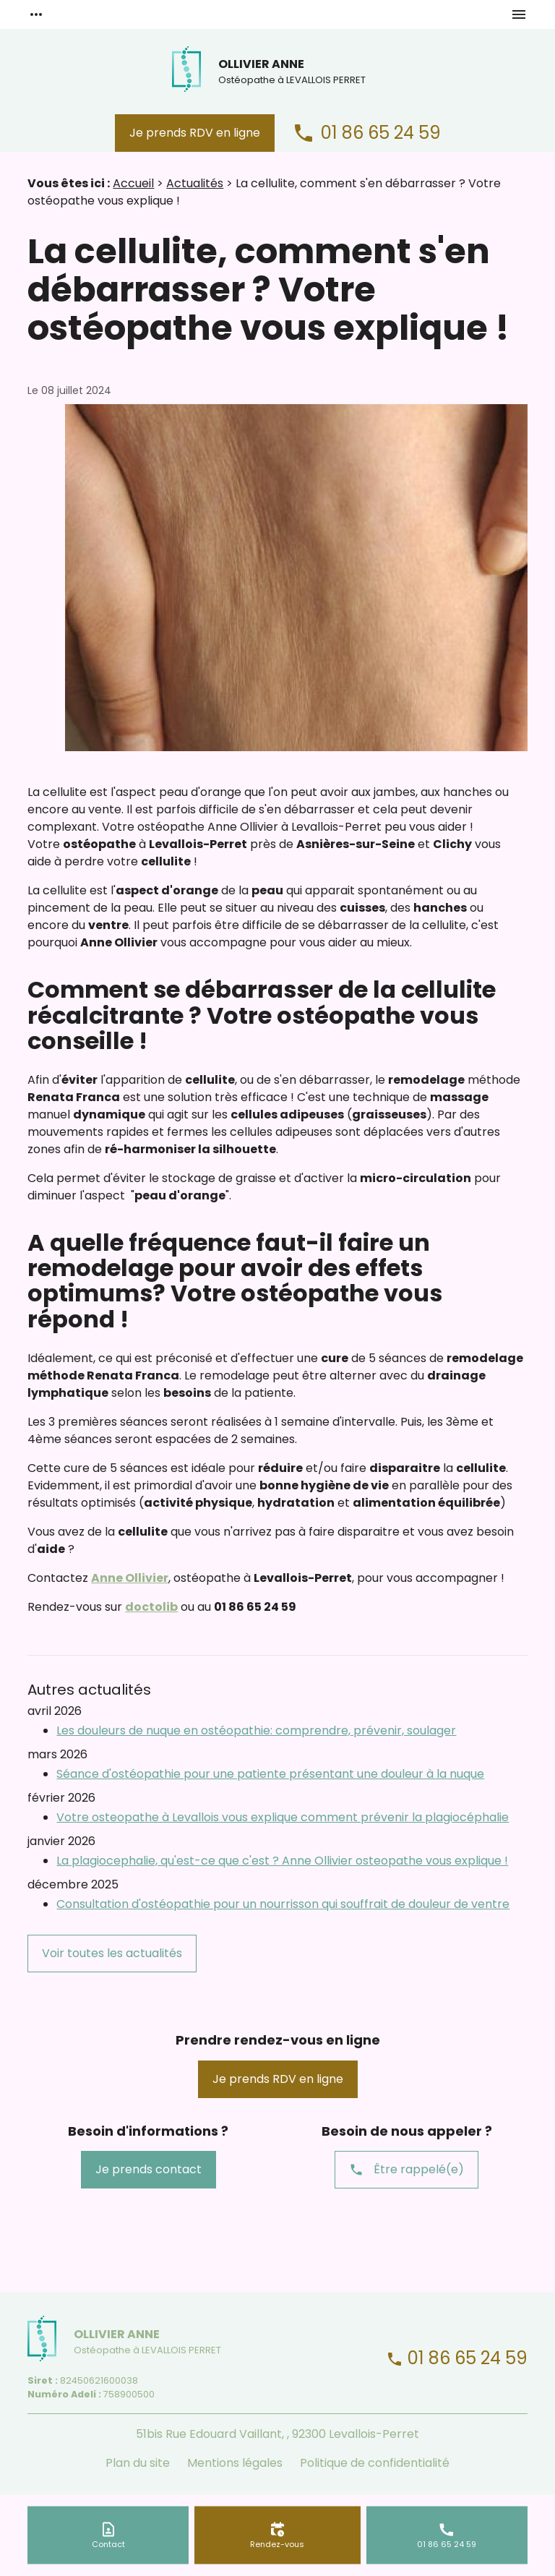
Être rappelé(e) (406, 2169)
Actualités (194, 183)
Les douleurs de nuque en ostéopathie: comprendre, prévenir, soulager (256, 1730)
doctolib (151, 1607)
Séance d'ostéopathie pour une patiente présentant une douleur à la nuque (270, 1774)
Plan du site (138, 2463)
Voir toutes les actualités (112, 1953)
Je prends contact (148, 2169)
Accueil (133, 183)
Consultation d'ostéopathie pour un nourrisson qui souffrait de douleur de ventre (282, 1904)
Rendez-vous (277, 2543)
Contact (108, 2543)
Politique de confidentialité (374, 2463)
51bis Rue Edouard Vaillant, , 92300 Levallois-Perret (277, 2434)
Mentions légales (235, 2463)
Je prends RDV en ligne (194, 132)
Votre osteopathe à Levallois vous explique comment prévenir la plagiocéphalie (282, 1817)
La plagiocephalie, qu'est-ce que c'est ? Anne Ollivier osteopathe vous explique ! (282, 1860)
